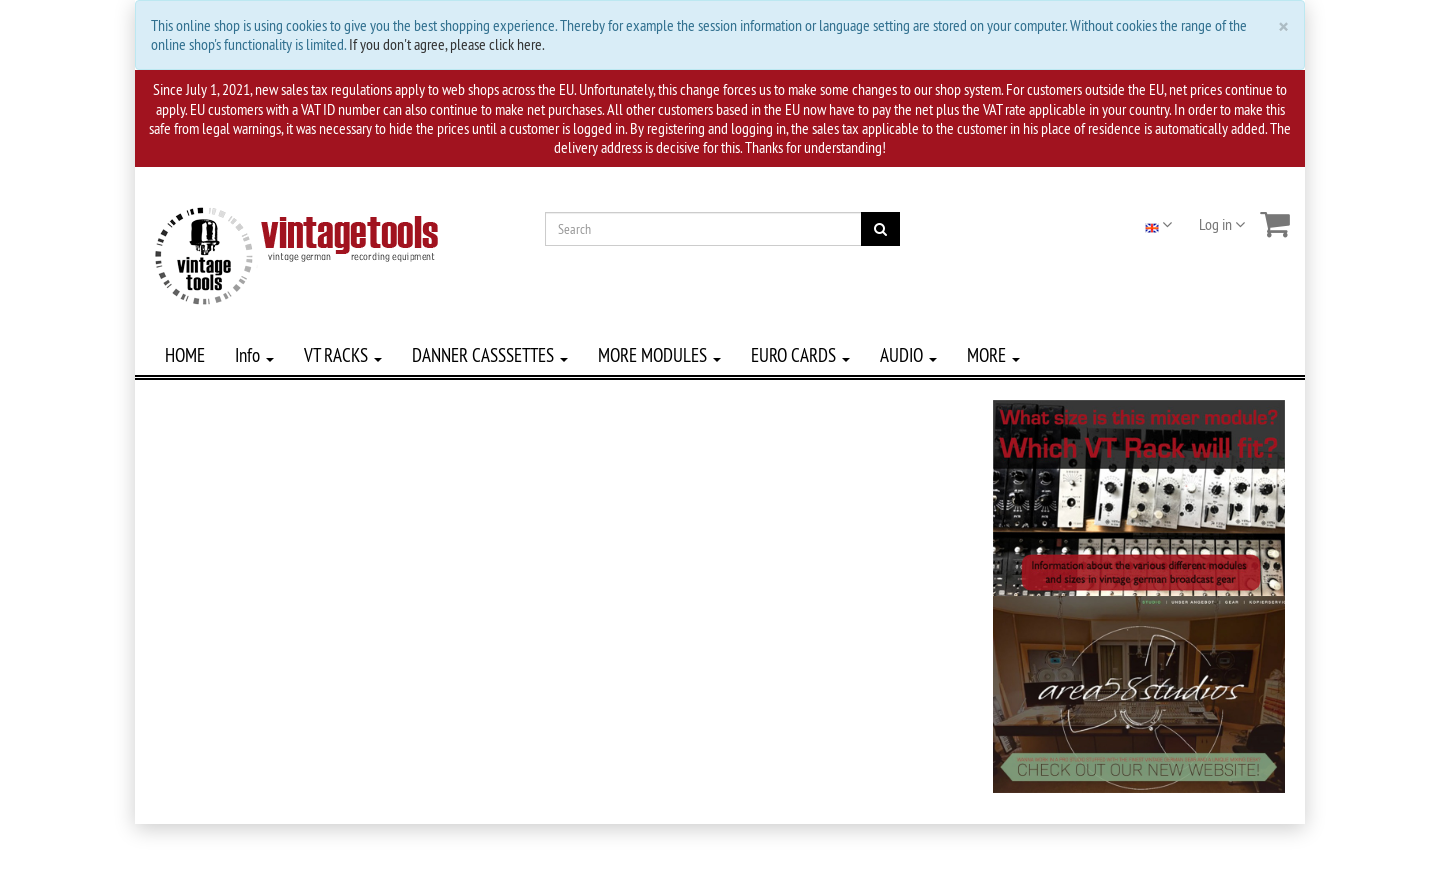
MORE (993, 355)
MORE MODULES (659, 355)
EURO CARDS (800, 355)
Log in (1222, 224)
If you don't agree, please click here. (447, 44)
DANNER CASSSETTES (490, 355)
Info (254, 355)
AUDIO (908, 355)
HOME (185, 355)
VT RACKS (343, 355)
